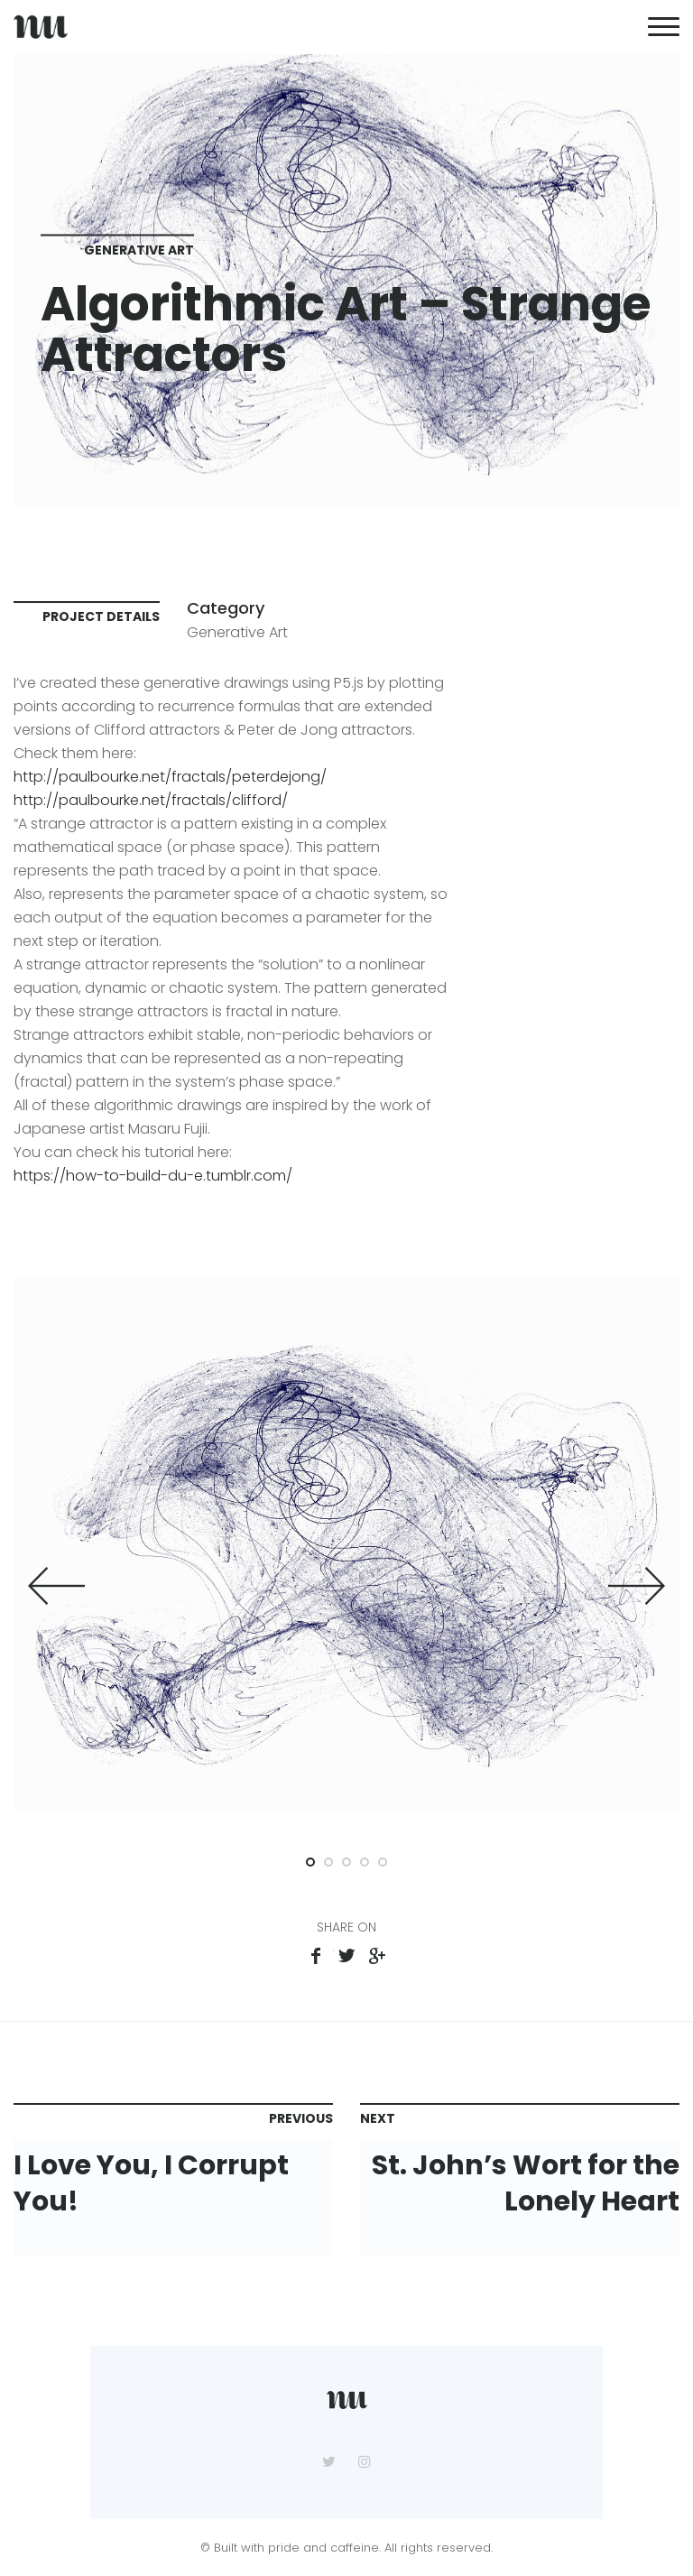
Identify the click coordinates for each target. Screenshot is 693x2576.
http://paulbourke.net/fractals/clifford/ (151, 800)
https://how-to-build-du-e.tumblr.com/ (153, 1175)
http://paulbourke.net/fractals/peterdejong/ (170, 776)
